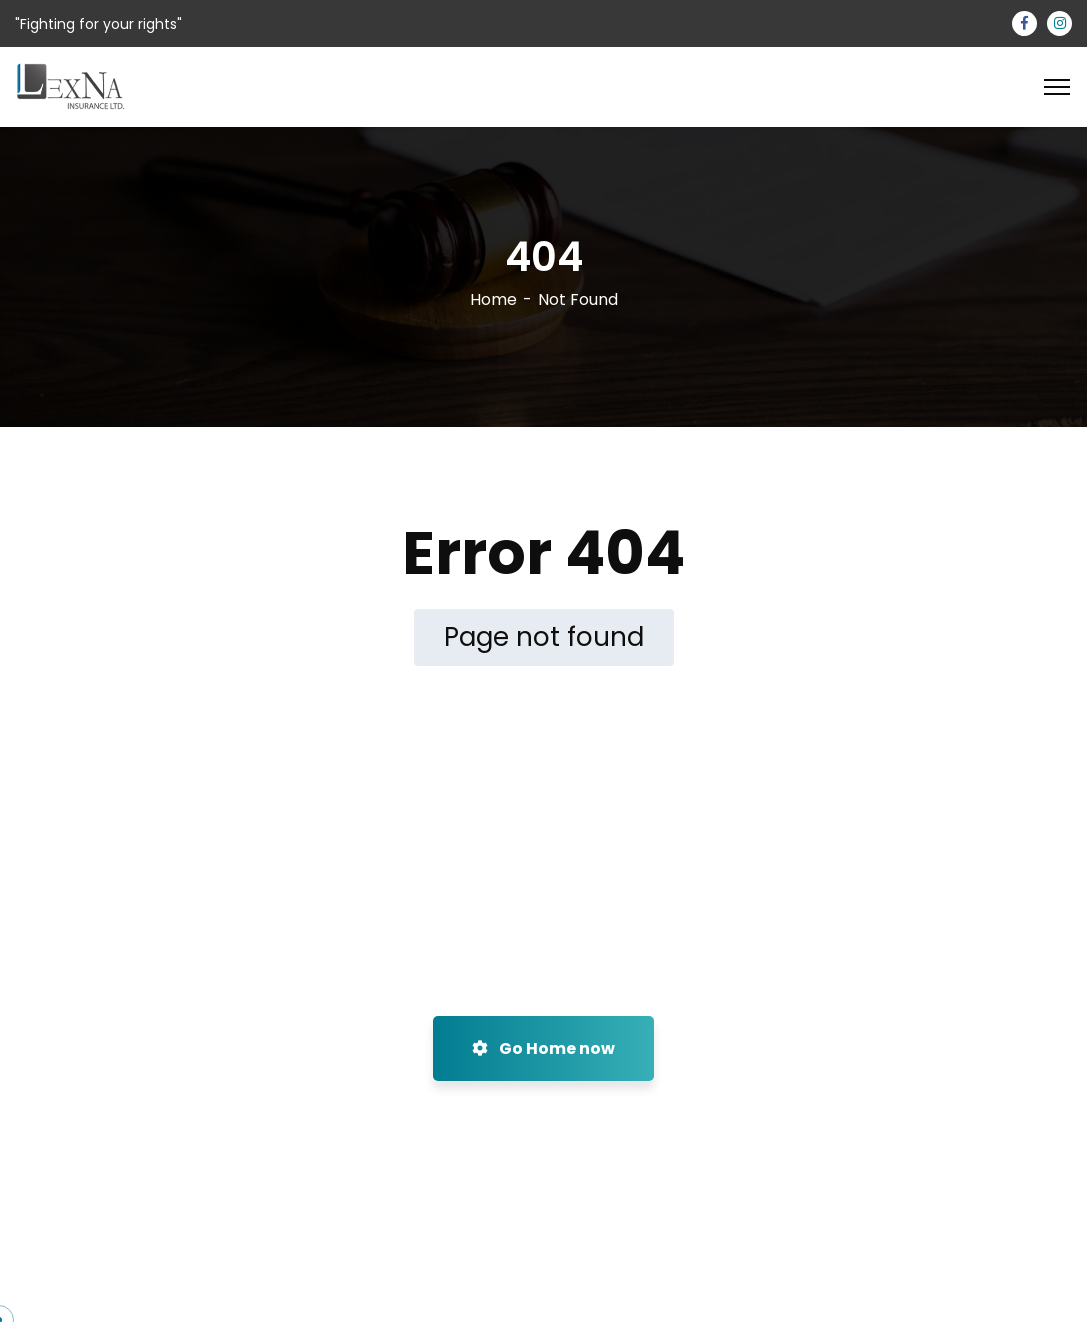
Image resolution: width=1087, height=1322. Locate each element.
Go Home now (543, 1048)
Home (493, 299)
